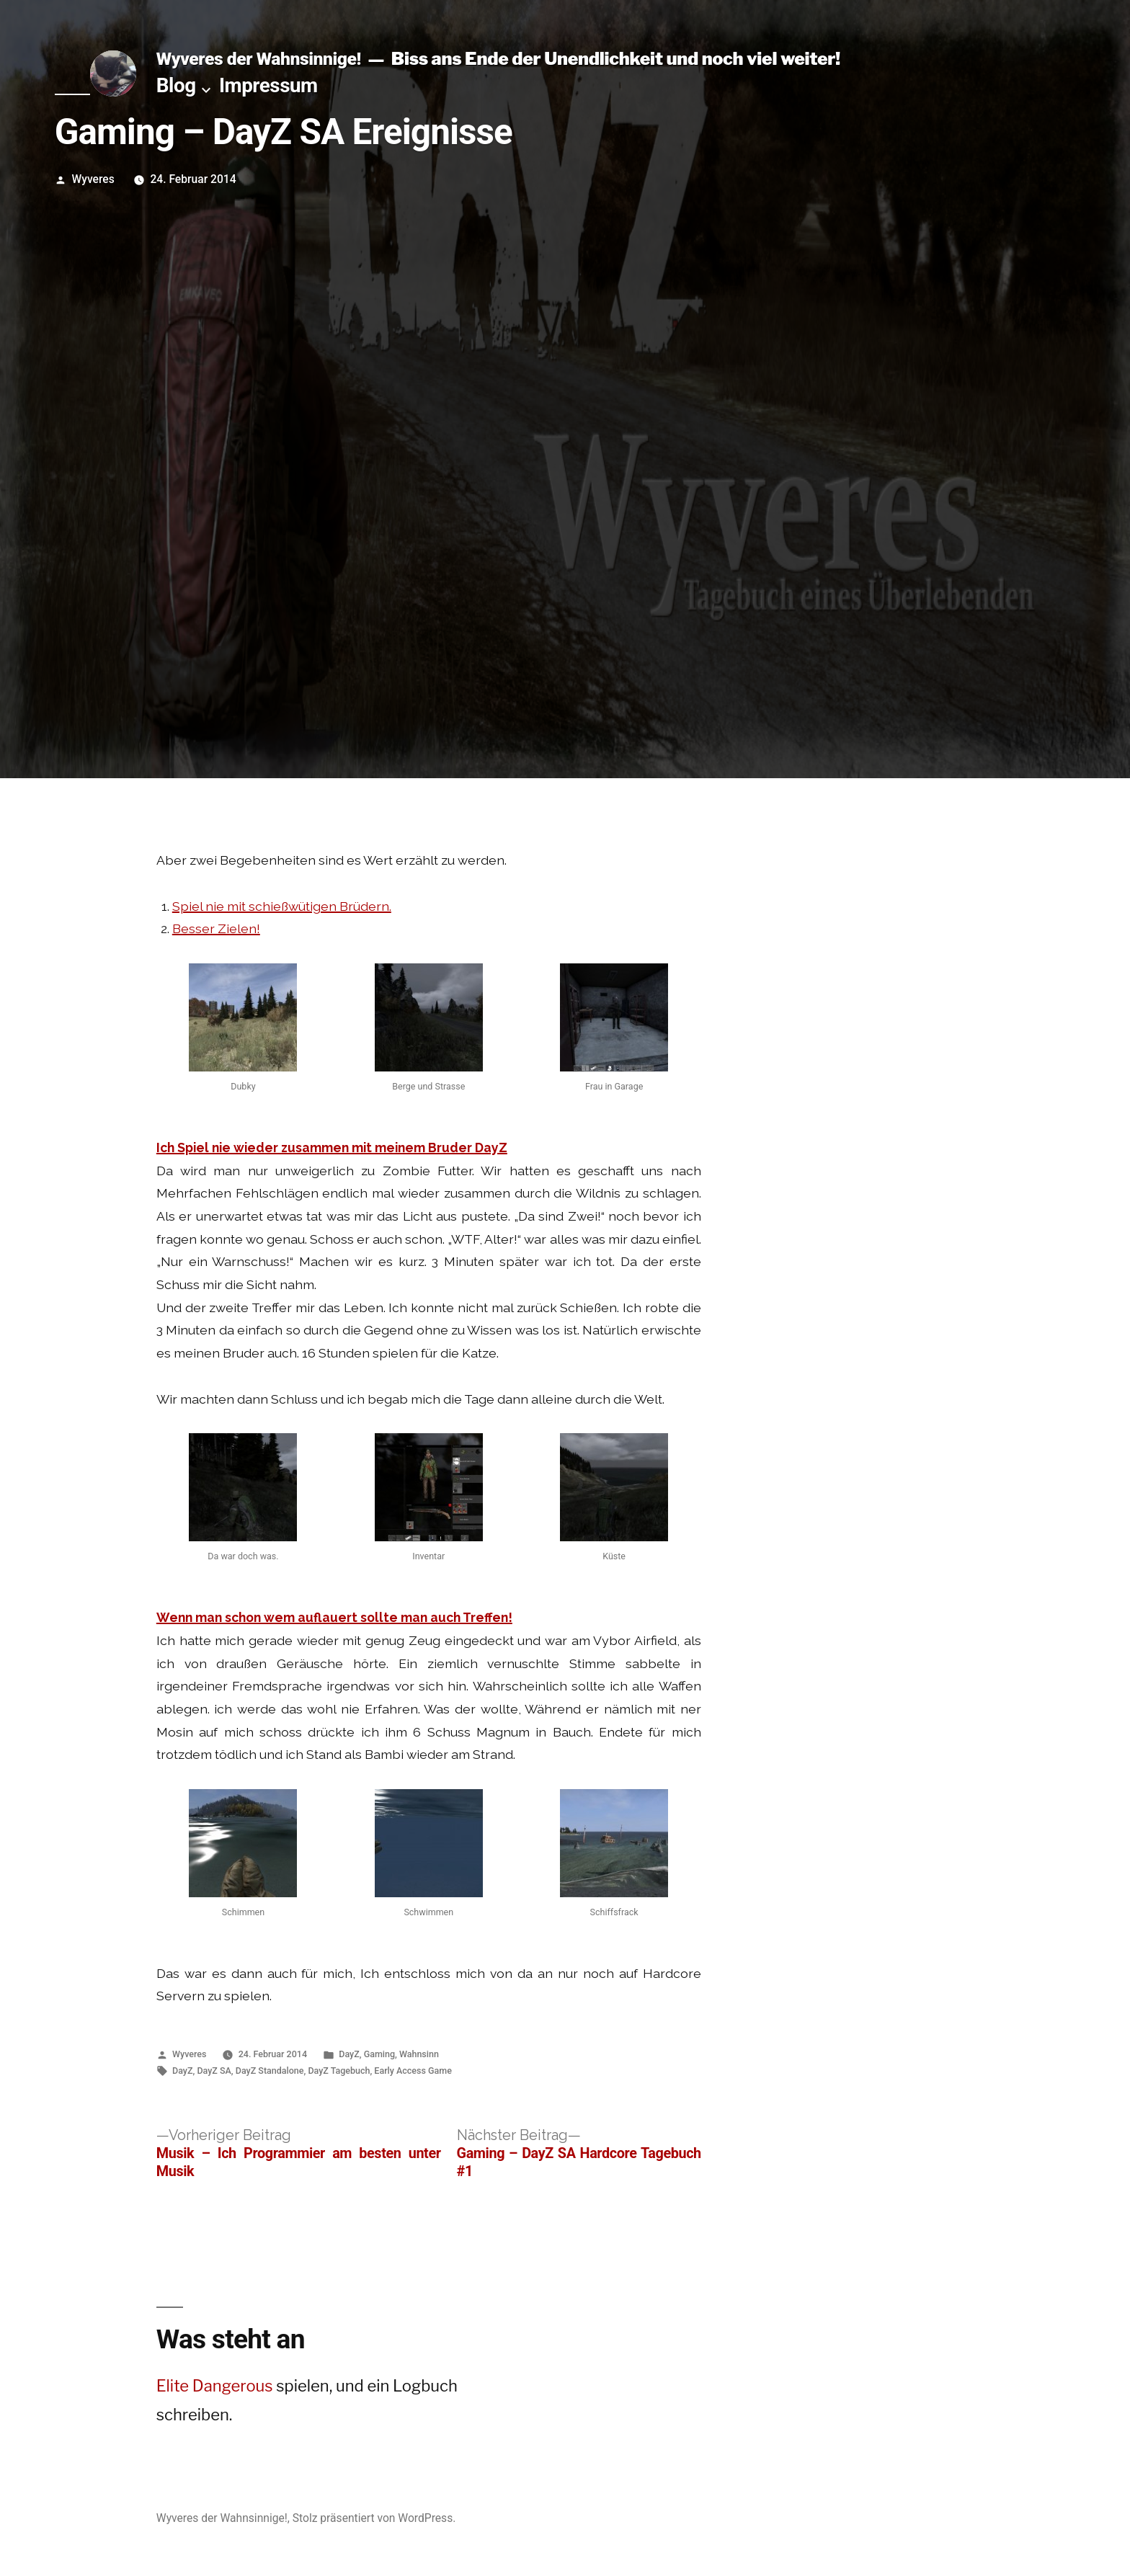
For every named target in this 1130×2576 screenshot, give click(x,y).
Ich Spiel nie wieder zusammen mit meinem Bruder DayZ (331, 1147)
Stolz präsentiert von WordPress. (374, 2518)
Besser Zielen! (216, 928)
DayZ (349, 2054)
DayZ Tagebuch (339, 2070)
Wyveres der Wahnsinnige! (258, 58)
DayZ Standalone (270, 2070)
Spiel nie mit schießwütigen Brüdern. (281, 906)
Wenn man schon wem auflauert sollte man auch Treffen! (334, 1617)
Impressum (268, 85)
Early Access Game (412, 2070)
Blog (176, 85)
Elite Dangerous (214, 2385)
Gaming (379, 2054)
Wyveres (92, 179)
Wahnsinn (419, 2054)
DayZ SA (214, 2070)
